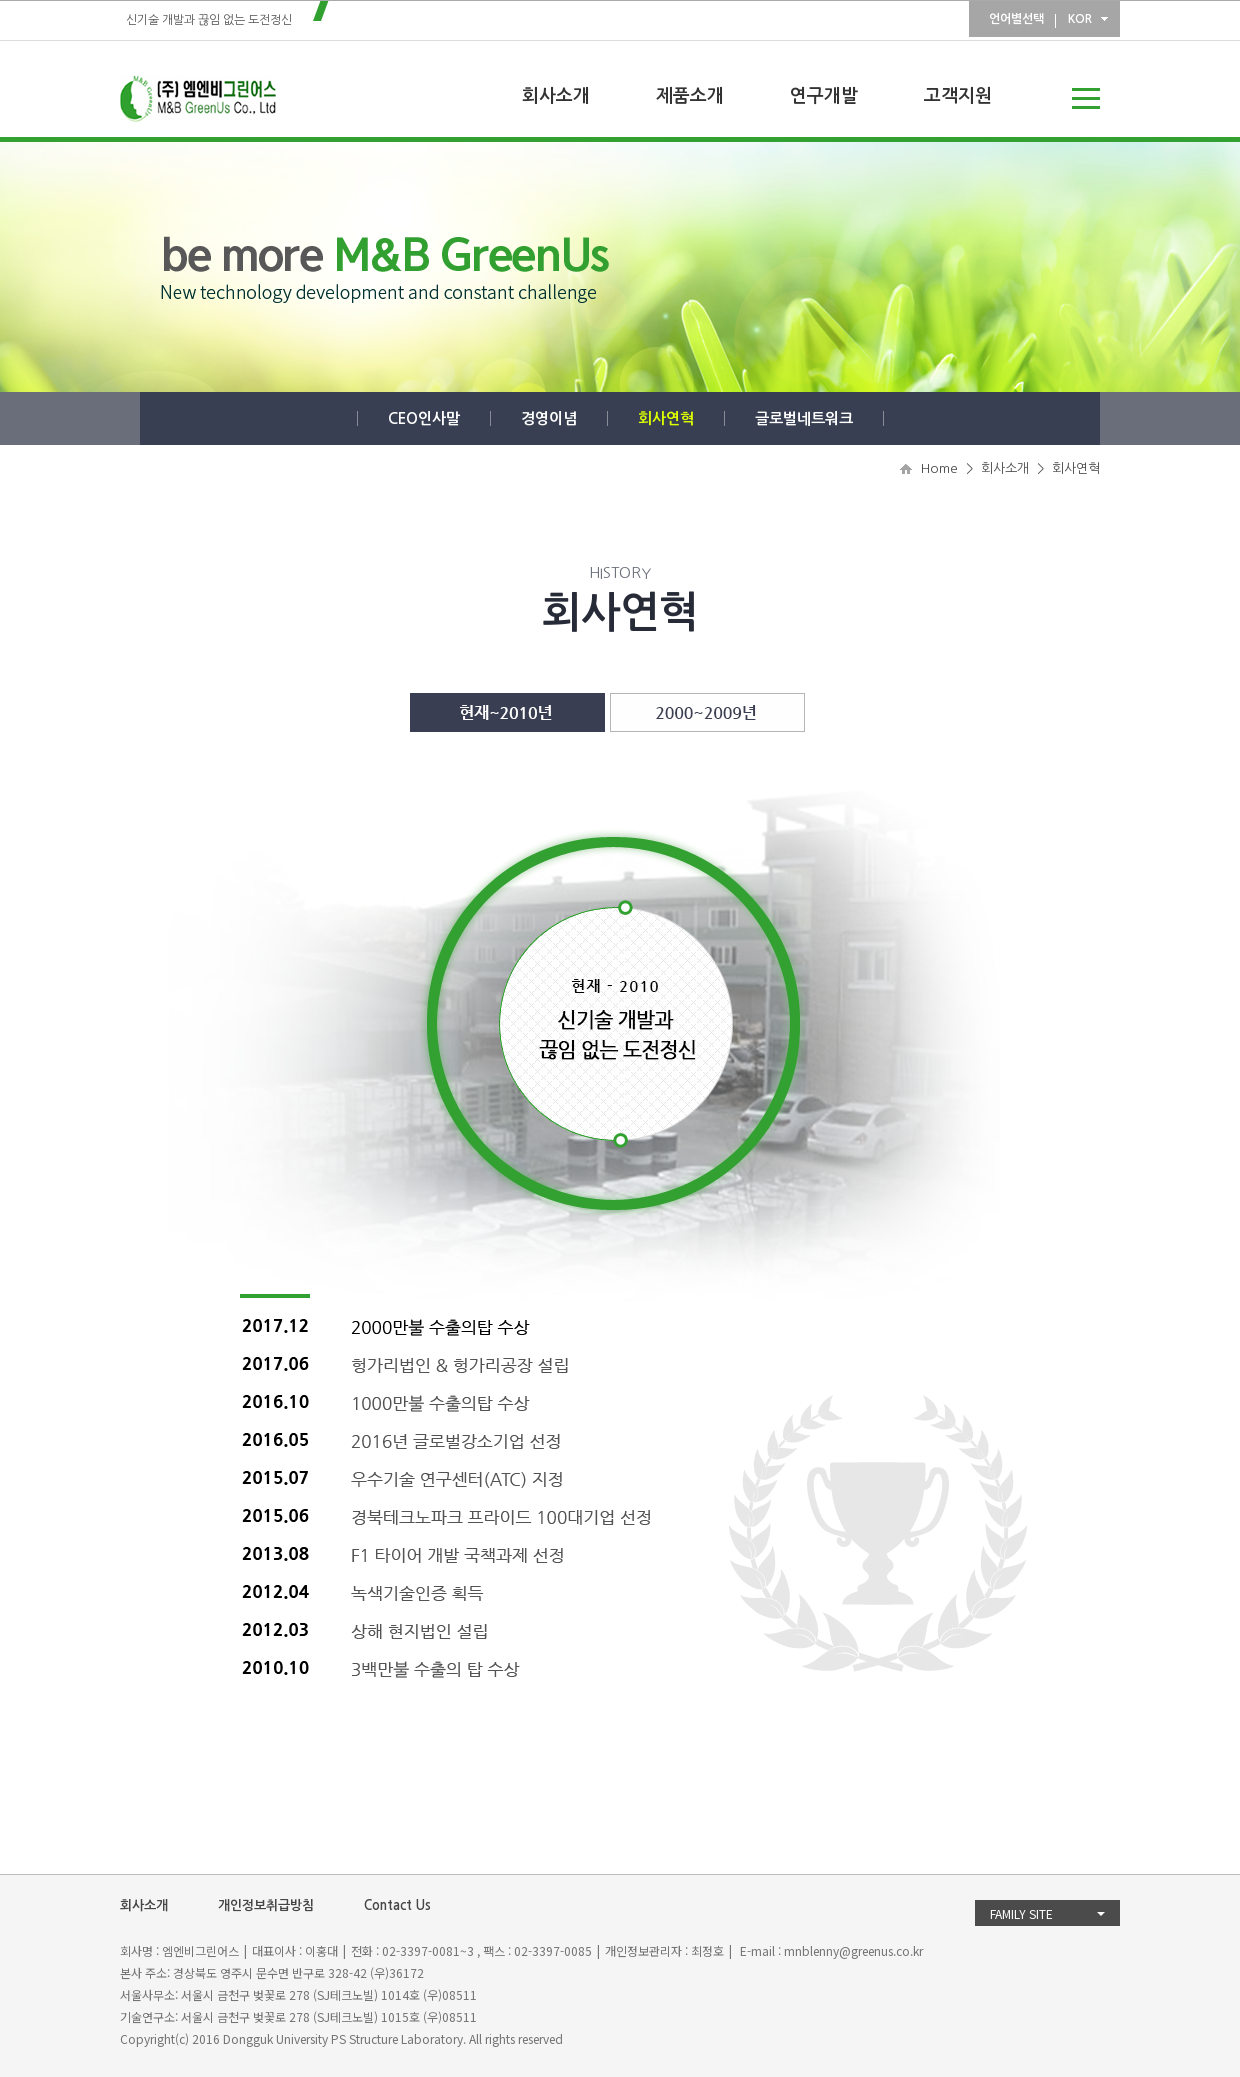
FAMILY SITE (1021, 1913)
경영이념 (549, 418)
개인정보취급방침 (266, 1905)
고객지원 (958, 96)
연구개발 (824, 96)
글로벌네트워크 (804, 418)
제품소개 (690, 96)
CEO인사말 (424, 418)
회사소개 (556, 96)
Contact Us (397, 1905)
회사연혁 (666, 418)
